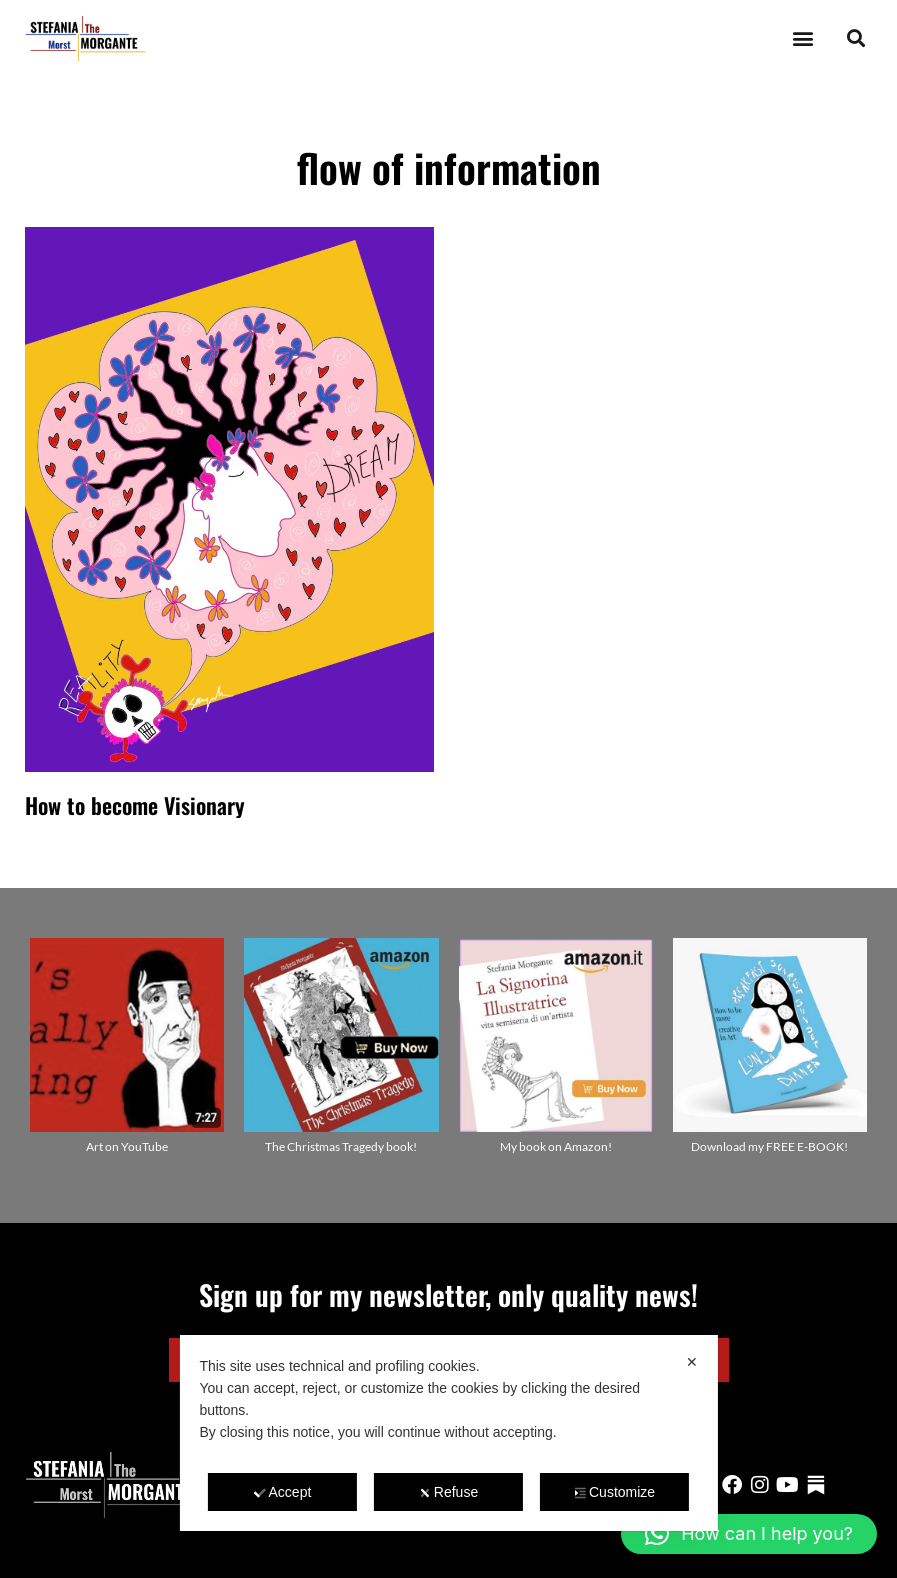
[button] (802, 38)
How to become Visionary (135, 805)
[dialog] (448, 1433)
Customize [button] (614, 1492)
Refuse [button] (448, 1492)
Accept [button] (283, 1492)
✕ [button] (692, 1362)
